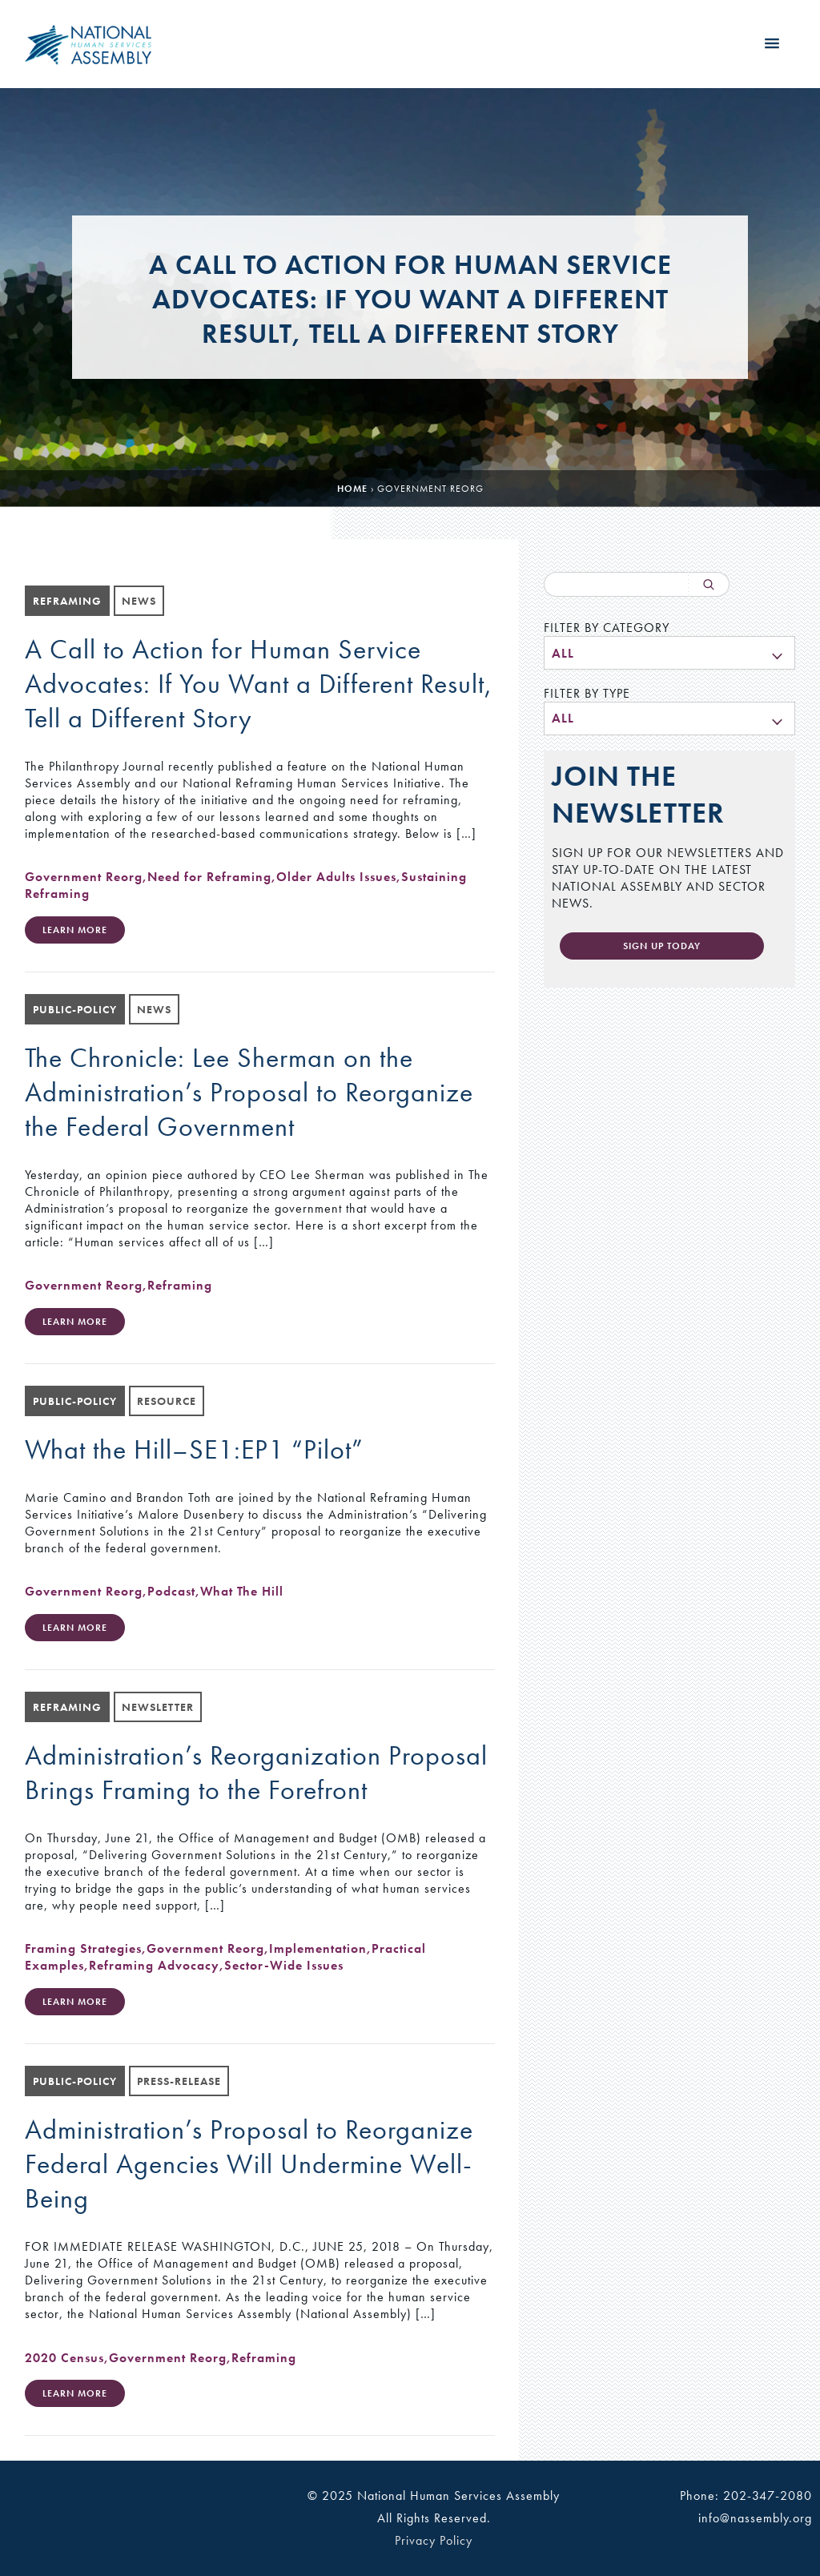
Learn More (74, 930)
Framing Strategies (83, 1948)
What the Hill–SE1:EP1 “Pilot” (194, 1449)
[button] (772, 44)
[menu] (669, 653)
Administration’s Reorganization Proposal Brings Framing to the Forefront (256, 1772)
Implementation (318, 1948)
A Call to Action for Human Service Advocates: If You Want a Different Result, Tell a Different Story (258, 683)
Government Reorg (84, 876)
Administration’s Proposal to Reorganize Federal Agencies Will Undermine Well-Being (249, 2164)
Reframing (179, 1285)
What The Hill (241, 1591)
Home (352, 488)
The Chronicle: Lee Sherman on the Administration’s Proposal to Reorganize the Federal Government (249, 1092)
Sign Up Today (662, 946)
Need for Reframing (209, 876)
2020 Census (64, 2357)
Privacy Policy (433, 2540)
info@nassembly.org (755, 2518)
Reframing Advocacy (154, 1965)
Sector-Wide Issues (284, 1965)
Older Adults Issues (336, 876)
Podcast (171, 1591)
